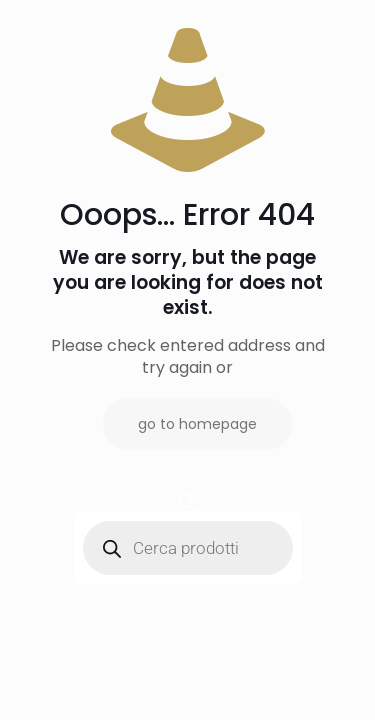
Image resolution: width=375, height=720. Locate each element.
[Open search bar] (188, 502)
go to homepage (197, 424)
